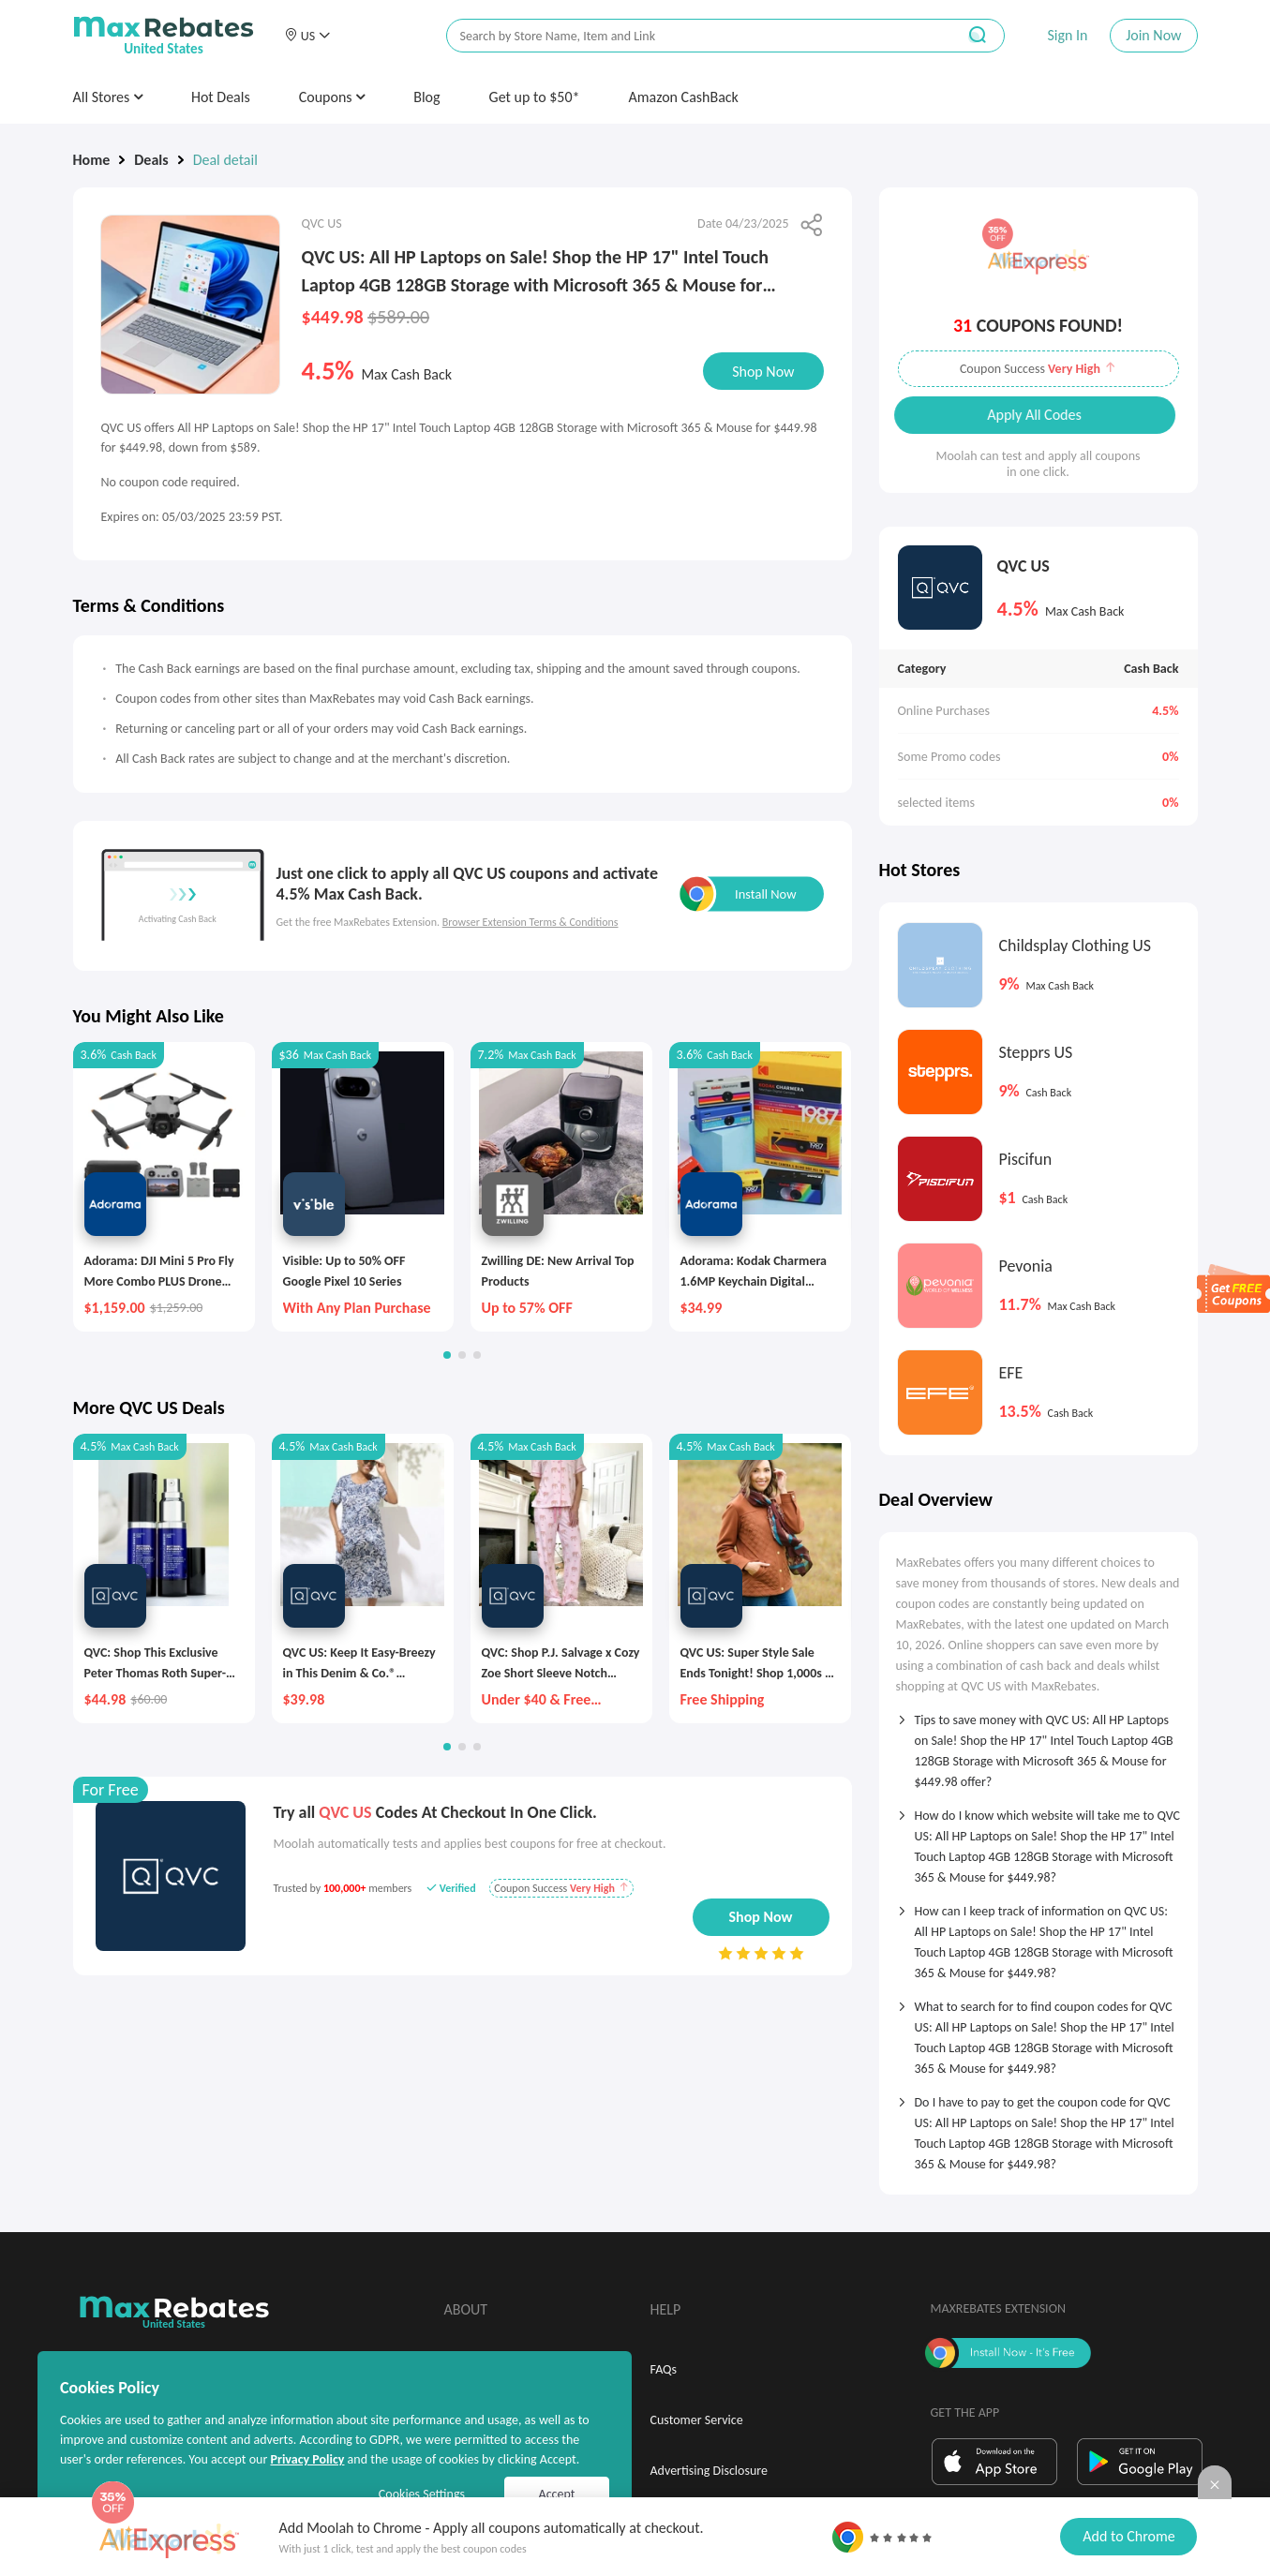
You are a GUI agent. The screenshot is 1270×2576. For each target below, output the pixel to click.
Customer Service (696, 2420)
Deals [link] (151, 160)
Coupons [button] (332, 97)
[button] (307, 35)
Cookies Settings (422, 2494)
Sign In (1067, 35)
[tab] (1038, 1745)
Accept (557, 2494)
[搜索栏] (689, 36)
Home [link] (92, 160)
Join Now (1153, 35)
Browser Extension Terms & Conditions (530, 922)
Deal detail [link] (225, 160)
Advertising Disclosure (709, 2471)
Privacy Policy (307, 2459)
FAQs (664, 2369)
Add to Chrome (1128, 2536)
